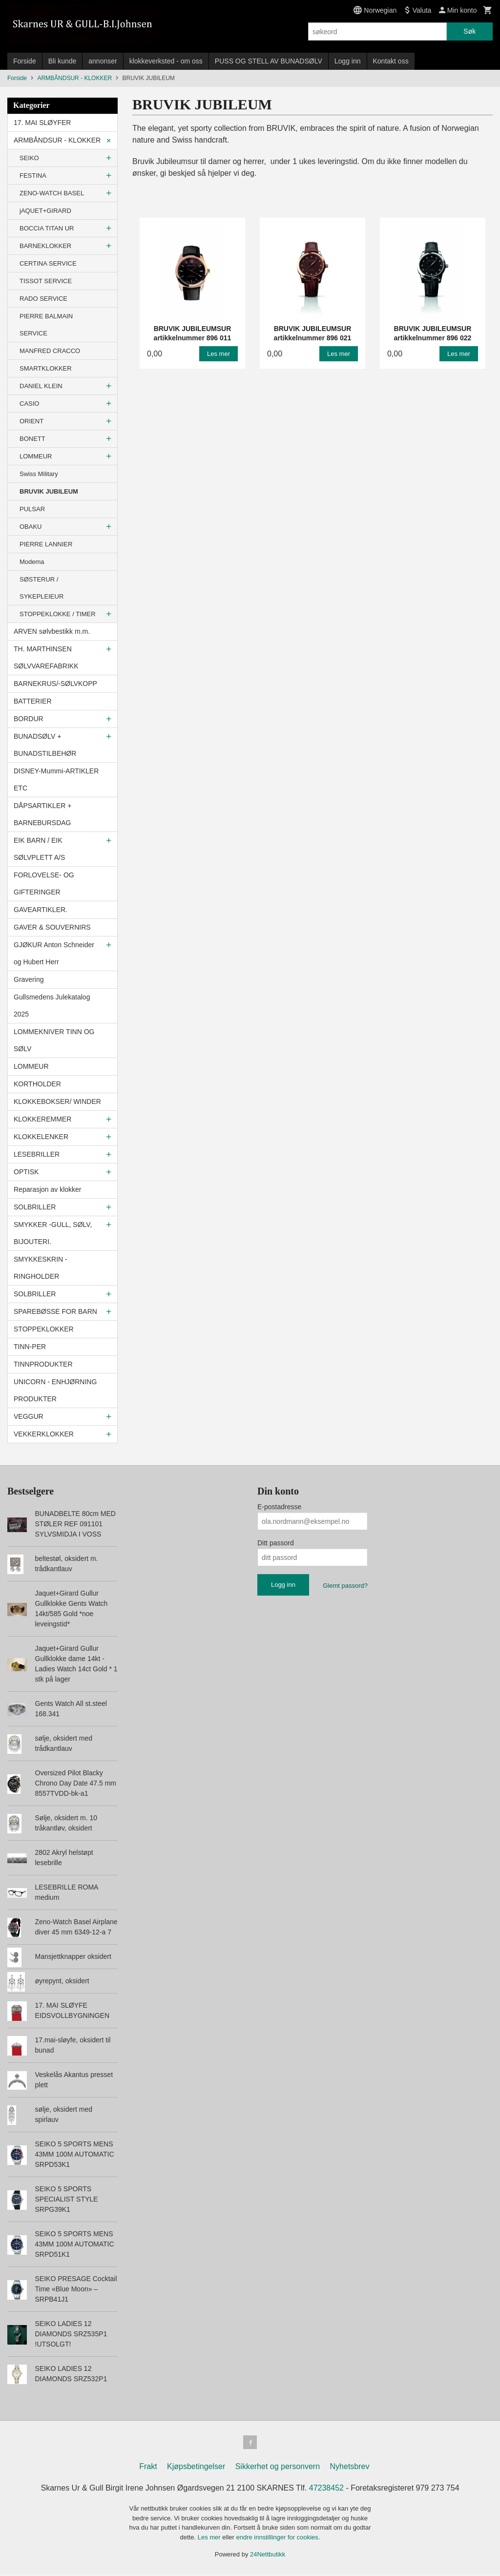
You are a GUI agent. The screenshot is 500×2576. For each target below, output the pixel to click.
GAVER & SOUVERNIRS (52, 927)
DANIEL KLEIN (41, 386)
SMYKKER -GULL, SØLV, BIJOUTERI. (53, 1233)
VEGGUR (28, 1416)
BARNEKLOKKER (45, 245)
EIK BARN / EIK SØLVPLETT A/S (39, 848)
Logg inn (347, 61)
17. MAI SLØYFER (42, 122)
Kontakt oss (391, 61)
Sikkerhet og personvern (277, 2468)
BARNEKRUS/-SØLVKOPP (55, 683)
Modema (32, 561)
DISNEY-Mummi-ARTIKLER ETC (56, 779)
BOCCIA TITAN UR (47, 228)
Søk (469, 31)
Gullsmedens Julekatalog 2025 (52, 1005)
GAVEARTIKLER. (40, 910)
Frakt (148, 2468)
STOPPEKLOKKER (44, 1329)
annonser (102, 61)
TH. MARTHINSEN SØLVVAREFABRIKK (46, 657)
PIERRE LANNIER (46, 544)
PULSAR (32, 509)
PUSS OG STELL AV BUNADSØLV (268, 61)
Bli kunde (62, 61)
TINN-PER (30, 1346)
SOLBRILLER (35, 1207)
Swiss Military (39, 474)
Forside (24, 61)
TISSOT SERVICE (46, 281)
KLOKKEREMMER (42, 1119)
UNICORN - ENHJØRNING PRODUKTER (55, 1390)
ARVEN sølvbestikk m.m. (52, 631)
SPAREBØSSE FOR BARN (55, 1311)
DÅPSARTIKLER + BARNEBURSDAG (42, 814)
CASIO (29, 403)
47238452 (326, 2490)
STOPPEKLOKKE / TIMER (58, 614)
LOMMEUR (36, 456)
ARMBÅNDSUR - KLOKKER (57, 140)
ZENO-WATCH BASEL (52, 193)
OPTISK (26, 1172)
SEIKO (29, 158)
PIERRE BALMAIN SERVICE (46, 324)
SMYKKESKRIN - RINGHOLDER (40, 1267)
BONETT (32, 438)
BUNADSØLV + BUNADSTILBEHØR (45, 744)
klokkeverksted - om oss (166, 61)
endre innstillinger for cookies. (278, 2539)
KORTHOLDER (37, 1084)
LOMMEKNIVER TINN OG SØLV (54, 1040)
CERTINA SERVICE (48, 263)
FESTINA (33, 175)
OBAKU (31, 526)
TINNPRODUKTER (43, 1364)
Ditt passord (275, 1543)
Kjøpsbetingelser (196, 2468)
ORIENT (31, 421)
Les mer (210, 2539)
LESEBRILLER (37, 1154)
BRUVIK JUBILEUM (49, 491)
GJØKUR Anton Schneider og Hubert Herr (54, 953)
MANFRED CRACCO (50, 350)
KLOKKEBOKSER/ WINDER (57, 1101)
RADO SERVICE (43, 298)
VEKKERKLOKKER (44, 1434)
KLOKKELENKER (41, 1137)
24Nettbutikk (267, 2556)
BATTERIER (33, 701)
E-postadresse (279, 1507)
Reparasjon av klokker (48, 1189)
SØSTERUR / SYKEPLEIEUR (41, 588)
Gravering (28, 979)
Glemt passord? (345, 1585)
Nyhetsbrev (350, 2468)
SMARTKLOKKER (46, 368)
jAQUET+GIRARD (45, 210)
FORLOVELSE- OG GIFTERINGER (44, 883)
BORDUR (28, 719)
